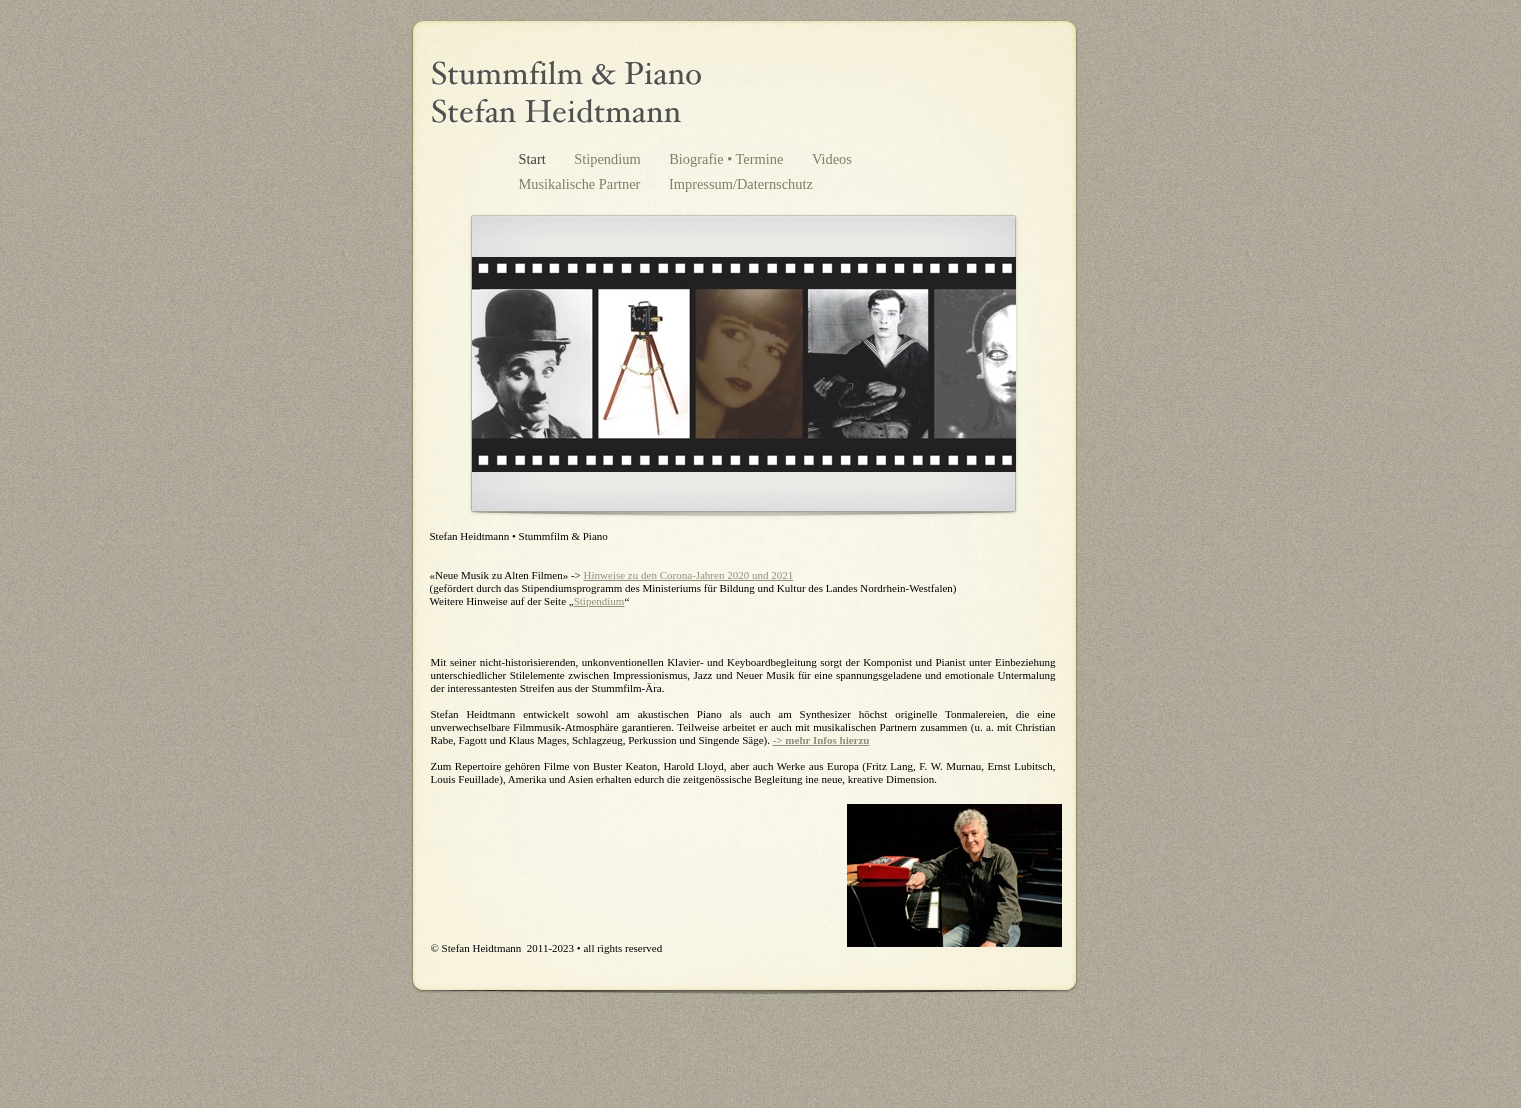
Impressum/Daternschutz (741, 184)
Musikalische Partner (582, 184)
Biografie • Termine (728, 159)
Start (534, 159)
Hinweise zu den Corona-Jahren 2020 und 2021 (689, 575)
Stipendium (609, 159)
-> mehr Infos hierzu (821, 740)
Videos (832, 159)
